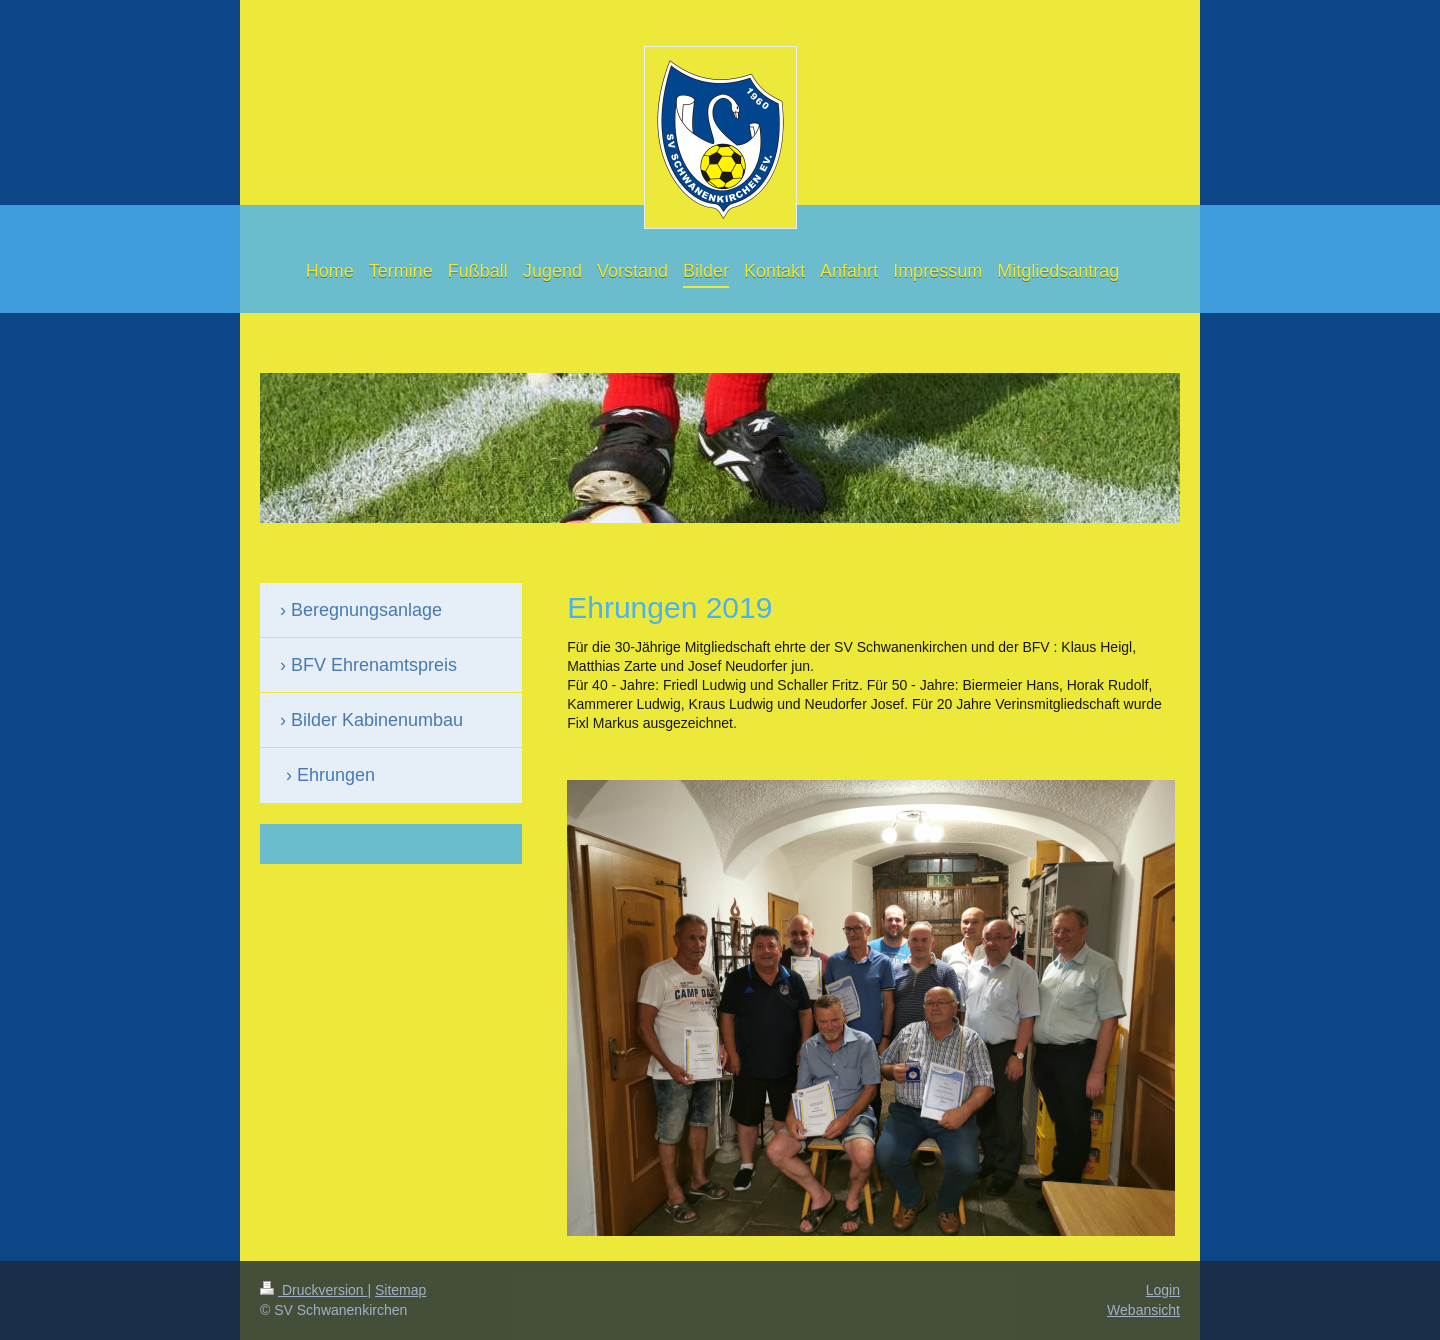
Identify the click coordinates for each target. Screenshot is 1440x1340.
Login (1163, 1290)
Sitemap (400, 1290)
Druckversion (313, 1290)
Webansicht (1143, 1310)
